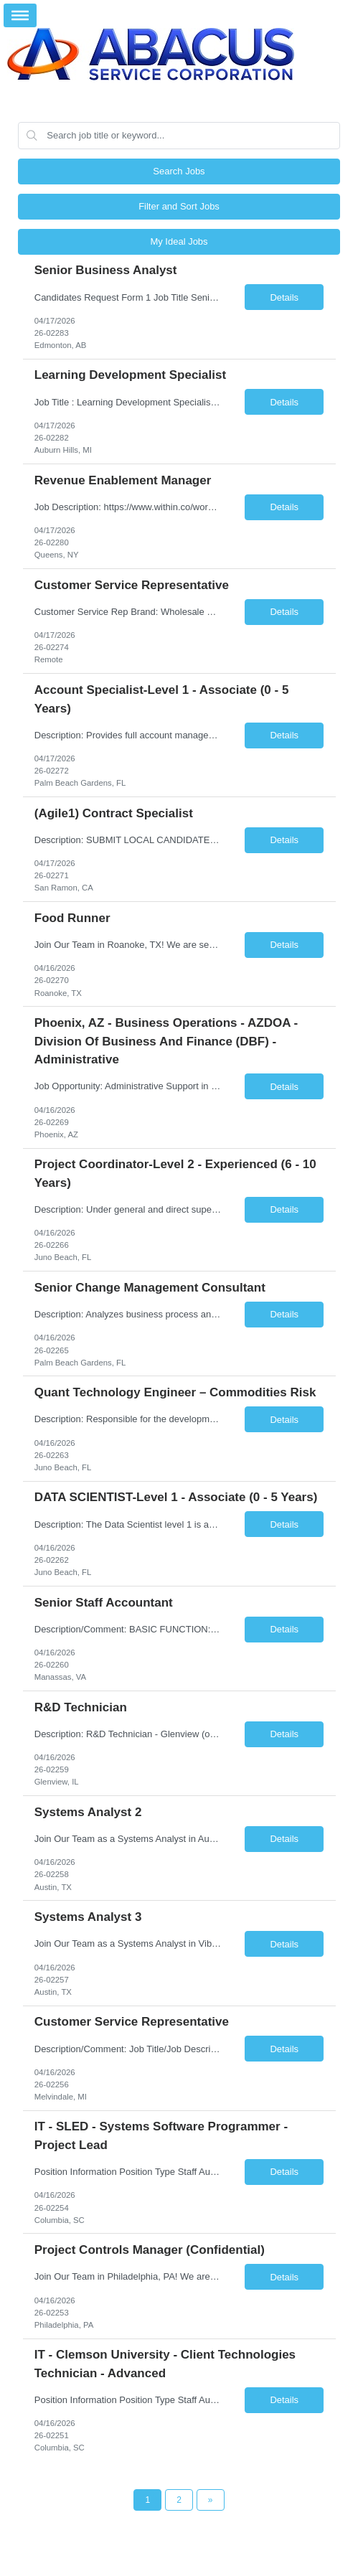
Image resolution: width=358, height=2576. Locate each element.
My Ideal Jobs (178, 241)
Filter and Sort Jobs (179, 206)
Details (284, 297)
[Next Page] (211, 2500)
